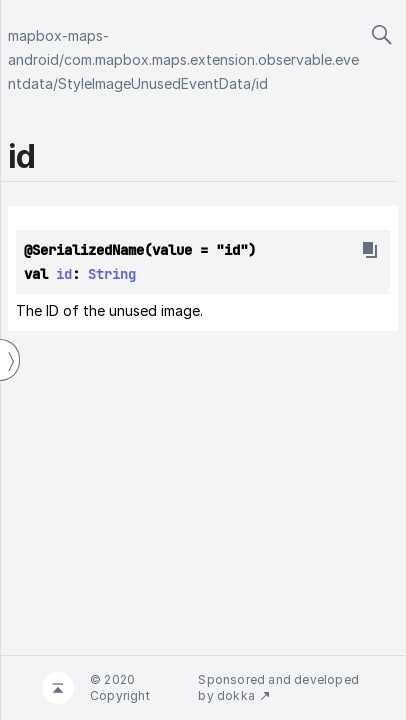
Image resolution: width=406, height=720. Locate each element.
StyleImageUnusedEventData (154, 83)
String (112, 274)
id (262, 83)
